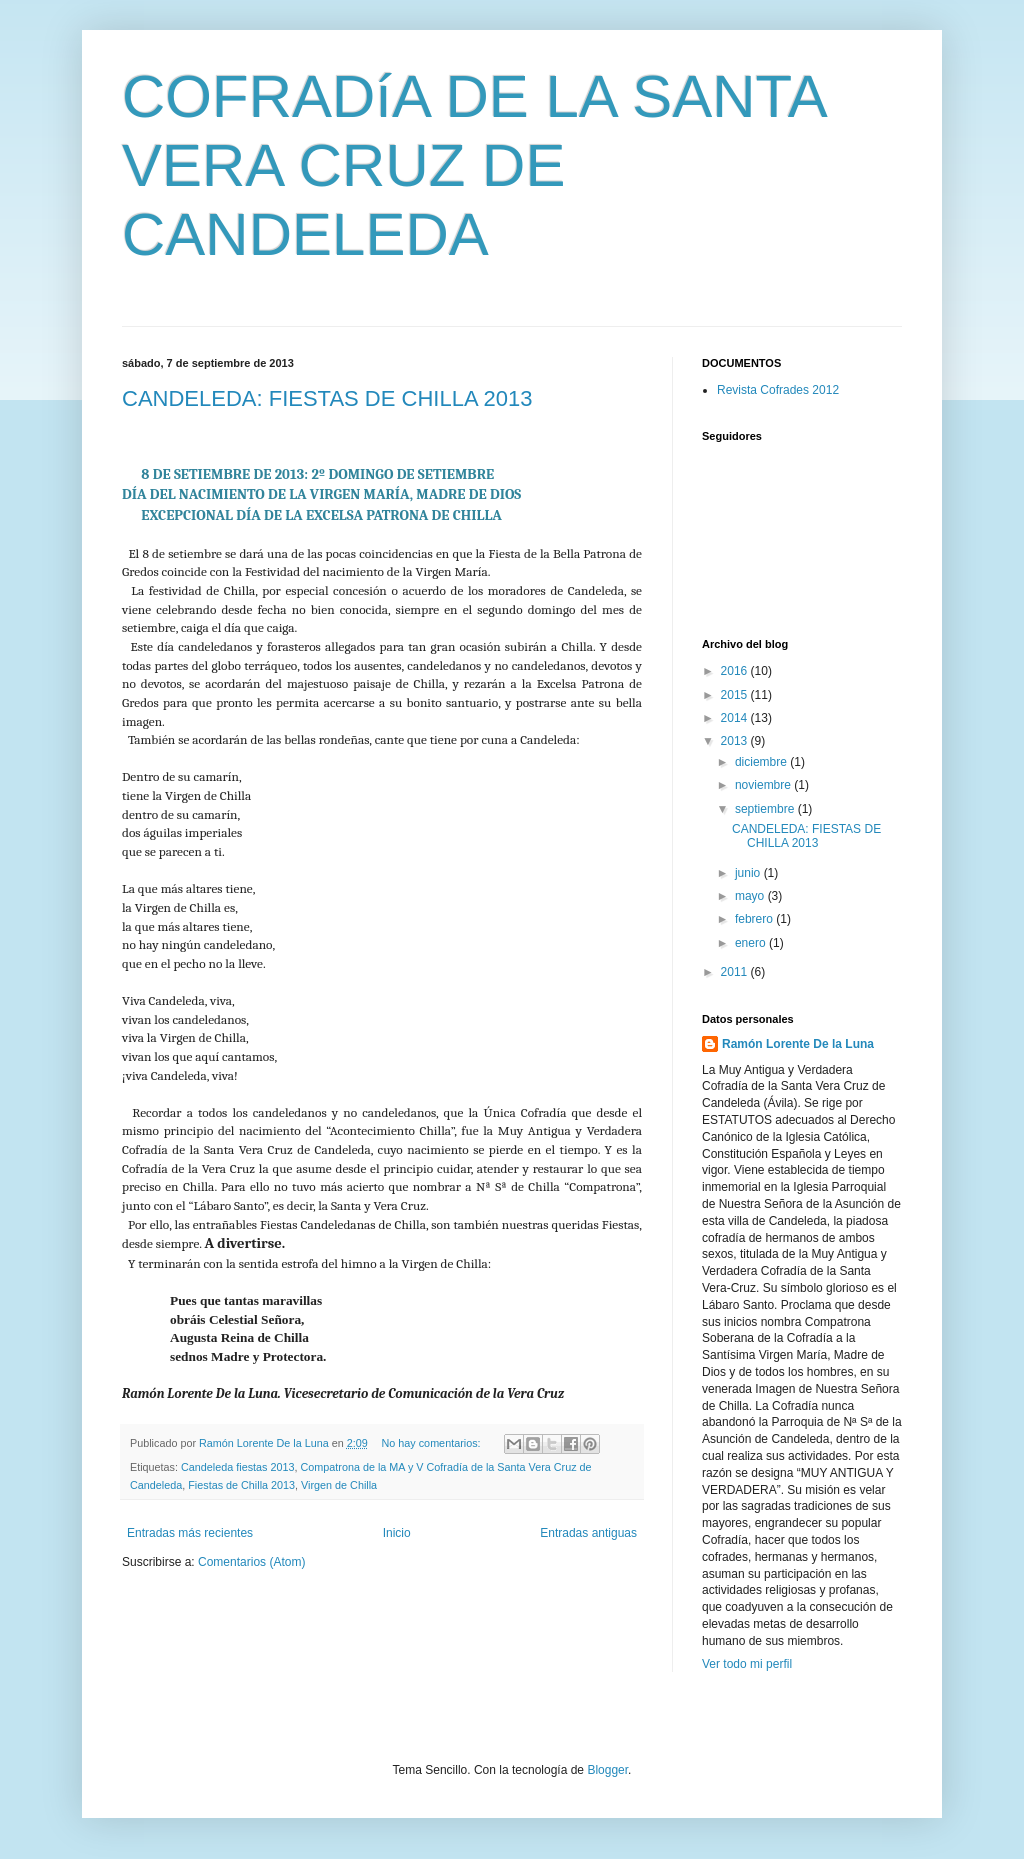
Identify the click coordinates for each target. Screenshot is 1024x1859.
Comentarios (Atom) (251, 1562)
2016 (736, 671)
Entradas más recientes (190, 1533)
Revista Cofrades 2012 (778, 390)
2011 (736, 972)
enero (752, 943)
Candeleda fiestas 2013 (237, 1467)
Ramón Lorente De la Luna (798, 1044)
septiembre (766, 809)
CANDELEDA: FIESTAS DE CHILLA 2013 (327, 398)
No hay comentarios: (433, 1443)
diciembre (762, 762)
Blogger (607, 1770)
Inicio (397, 1533)
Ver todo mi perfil (747, 1664)
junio (749, 873)
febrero (755, 919)
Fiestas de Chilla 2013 (241, 1485)
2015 (736, 695)
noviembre (764, 785)
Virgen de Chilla (339, 1485)
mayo (751, 896)
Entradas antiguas (588, 1533)
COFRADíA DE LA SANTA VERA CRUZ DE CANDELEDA (473, 165)
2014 (736, 718)
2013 (736, 741)
